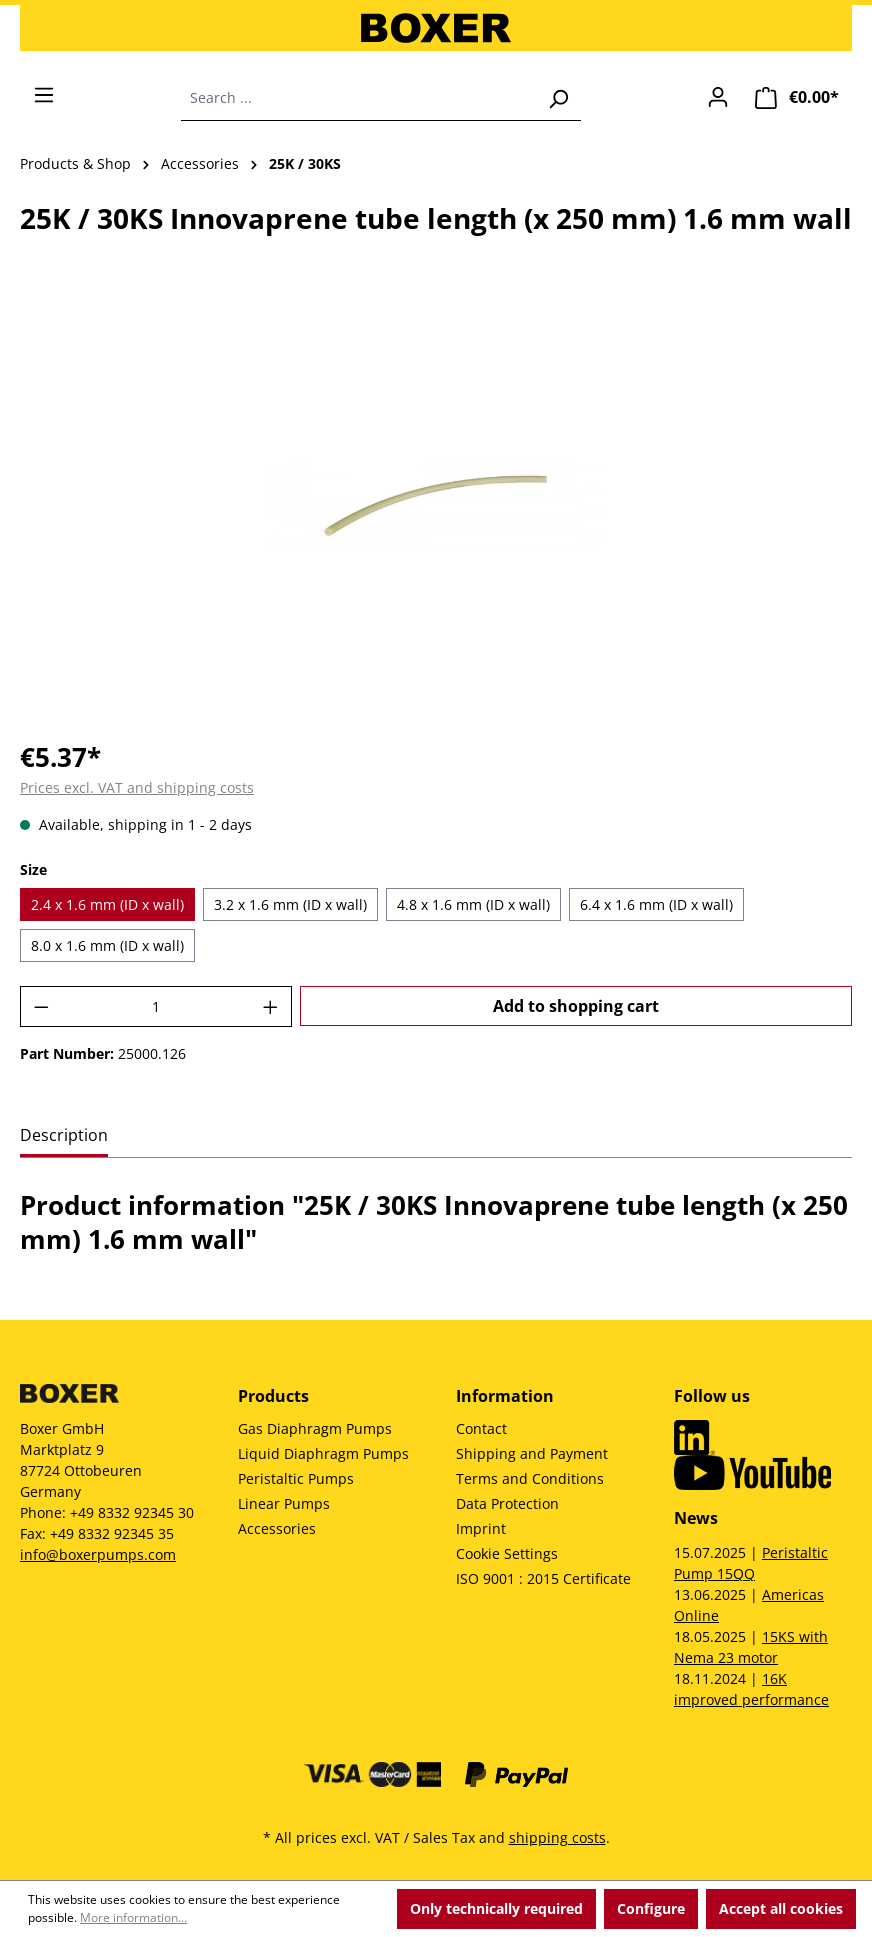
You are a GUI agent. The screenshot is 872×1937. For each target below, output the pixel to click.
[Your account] (718, 97)
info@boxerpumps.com (98, 1554)
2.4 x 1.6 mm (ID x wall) (107, 904)
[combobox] (358, 98)
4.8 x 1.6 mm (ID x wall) (473, 904)
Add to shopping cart (576, 1006)
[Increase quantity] (271, 1006)
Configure (651, 1908)
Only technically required (496, 1908)
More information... (133, 1917)
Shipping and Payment (532, 1453)
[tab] (64, 1136)
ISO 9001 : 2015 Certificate (543, 1578)
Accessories (277, 1528)
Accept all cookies (781, 1908)
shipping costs (557, 1837)
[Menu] (44, 95)
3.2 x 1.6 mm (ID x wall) (290, 904)
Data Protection (507, 1503)
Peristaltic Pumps (296, 1478)
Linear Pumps (284, 1503)
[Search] (558, 98)
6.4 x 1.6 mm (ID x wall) (656, 904)
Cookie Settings (507, 1553)
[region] (436, 507)
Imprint (481, 1528)
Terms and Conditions (530, 1478)
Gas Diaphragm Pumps (315, 1428)
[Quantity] (156, 1006)
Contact (481, 1428)
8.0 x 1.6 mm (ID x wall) (107, 945)
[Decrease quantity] (41, 1006)
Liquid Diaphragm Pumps (323, 1453)
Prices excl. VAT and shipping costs (137, 787)
